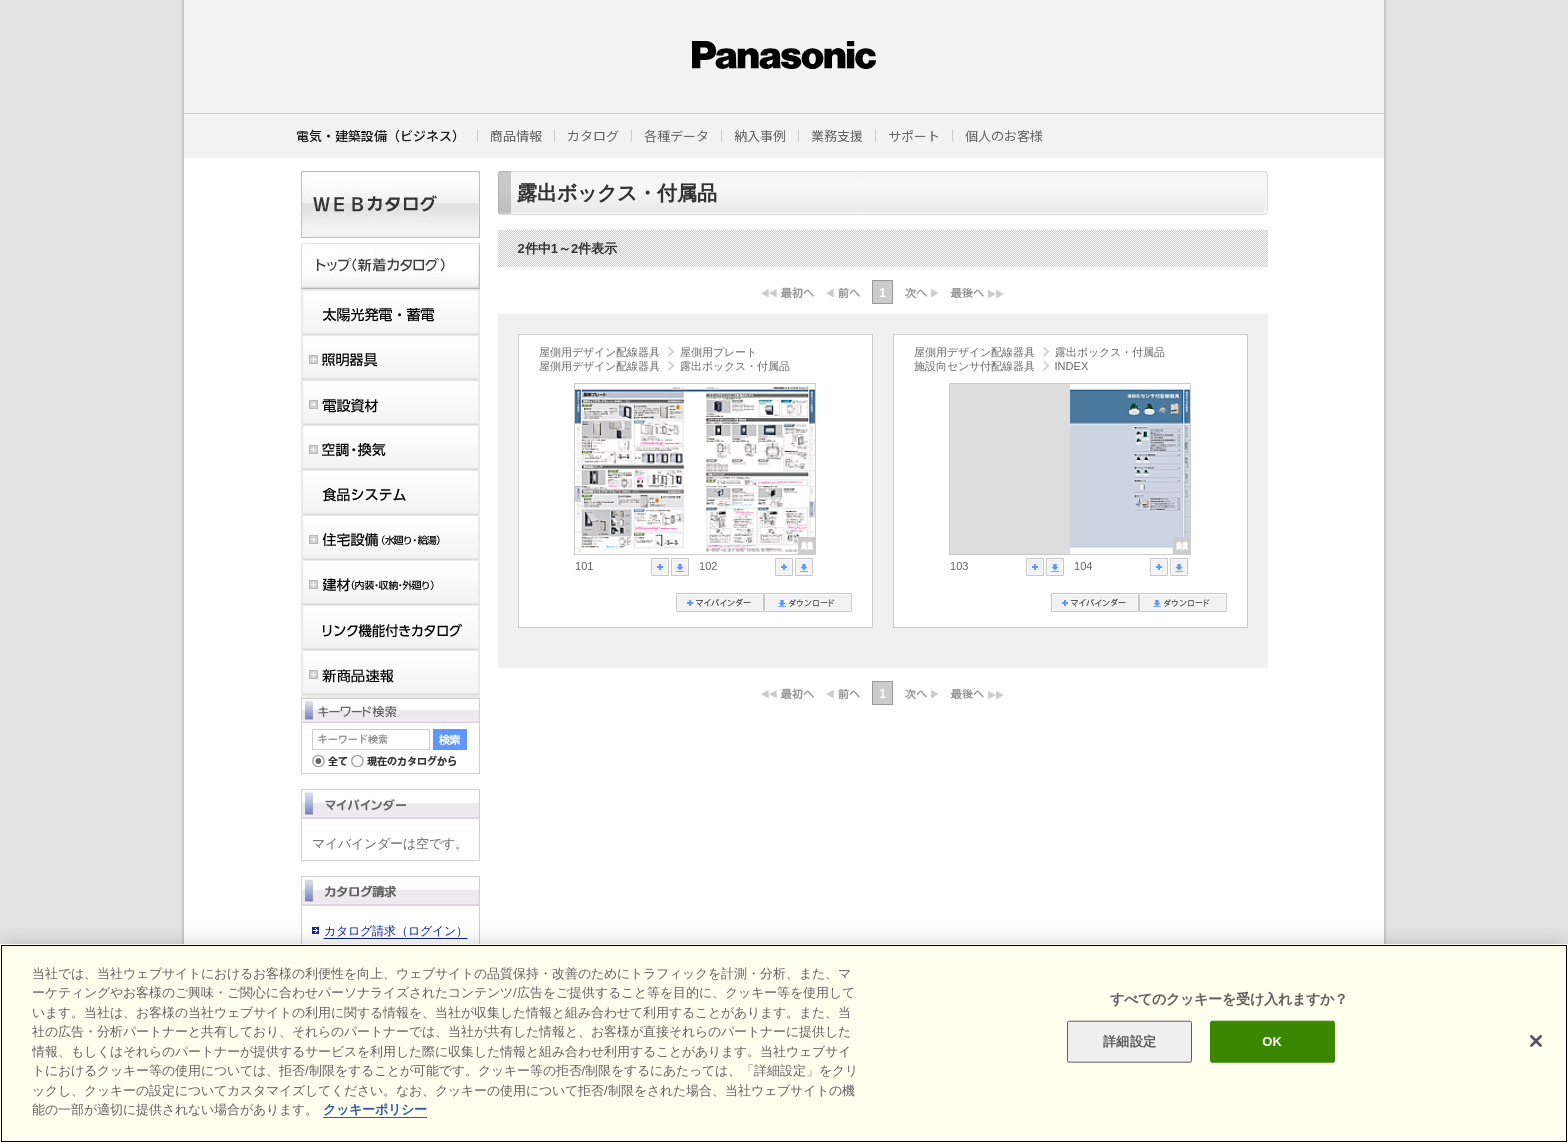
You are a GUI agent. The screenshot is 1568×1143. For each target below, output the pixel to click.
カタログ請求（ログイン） (396, 931)
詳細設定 (1129, 1041)
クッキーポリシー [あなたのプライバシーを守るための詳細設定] (375, 1109)
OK (1272, 1041)
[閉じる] (1536, 1041)
